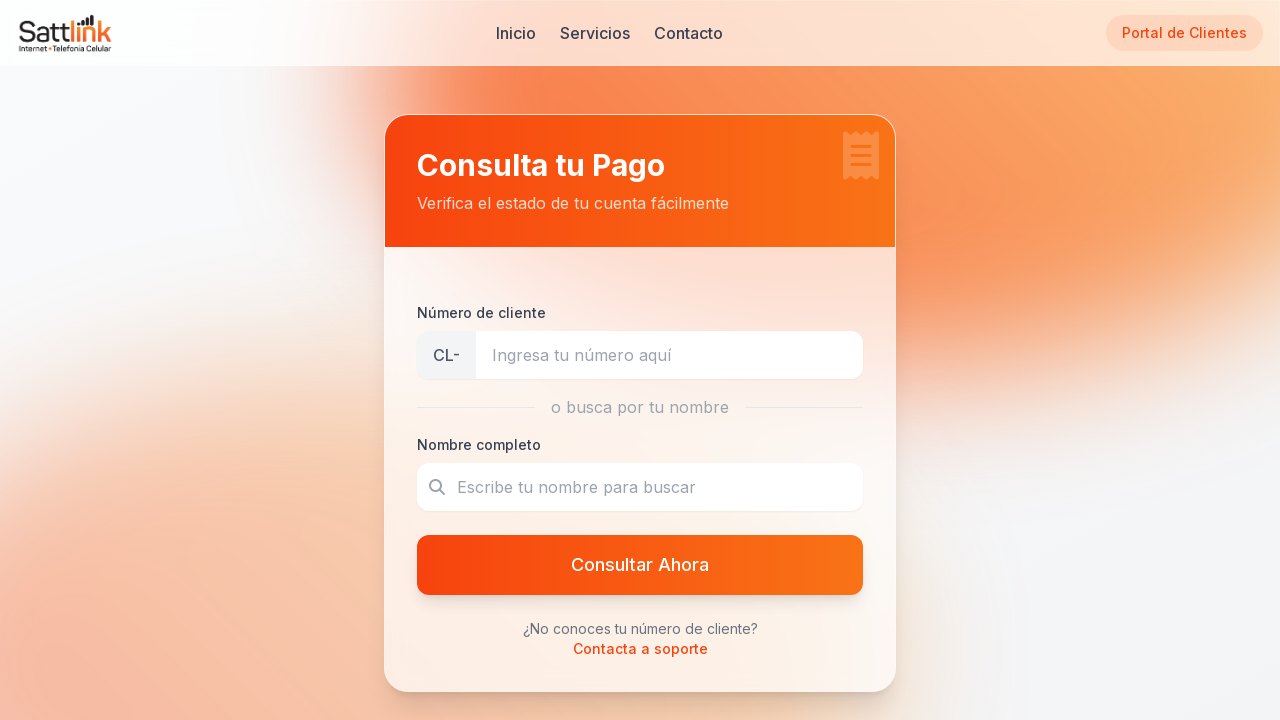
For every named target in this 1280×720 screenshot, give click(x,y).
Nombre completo (479, 444)
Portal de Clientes (1184, 32)
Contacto (688, 33)
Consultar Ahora (640, 564)
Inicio (516, 33)
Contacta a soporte (640, 648)
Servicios (595, 33)
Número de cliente (481, 312)
